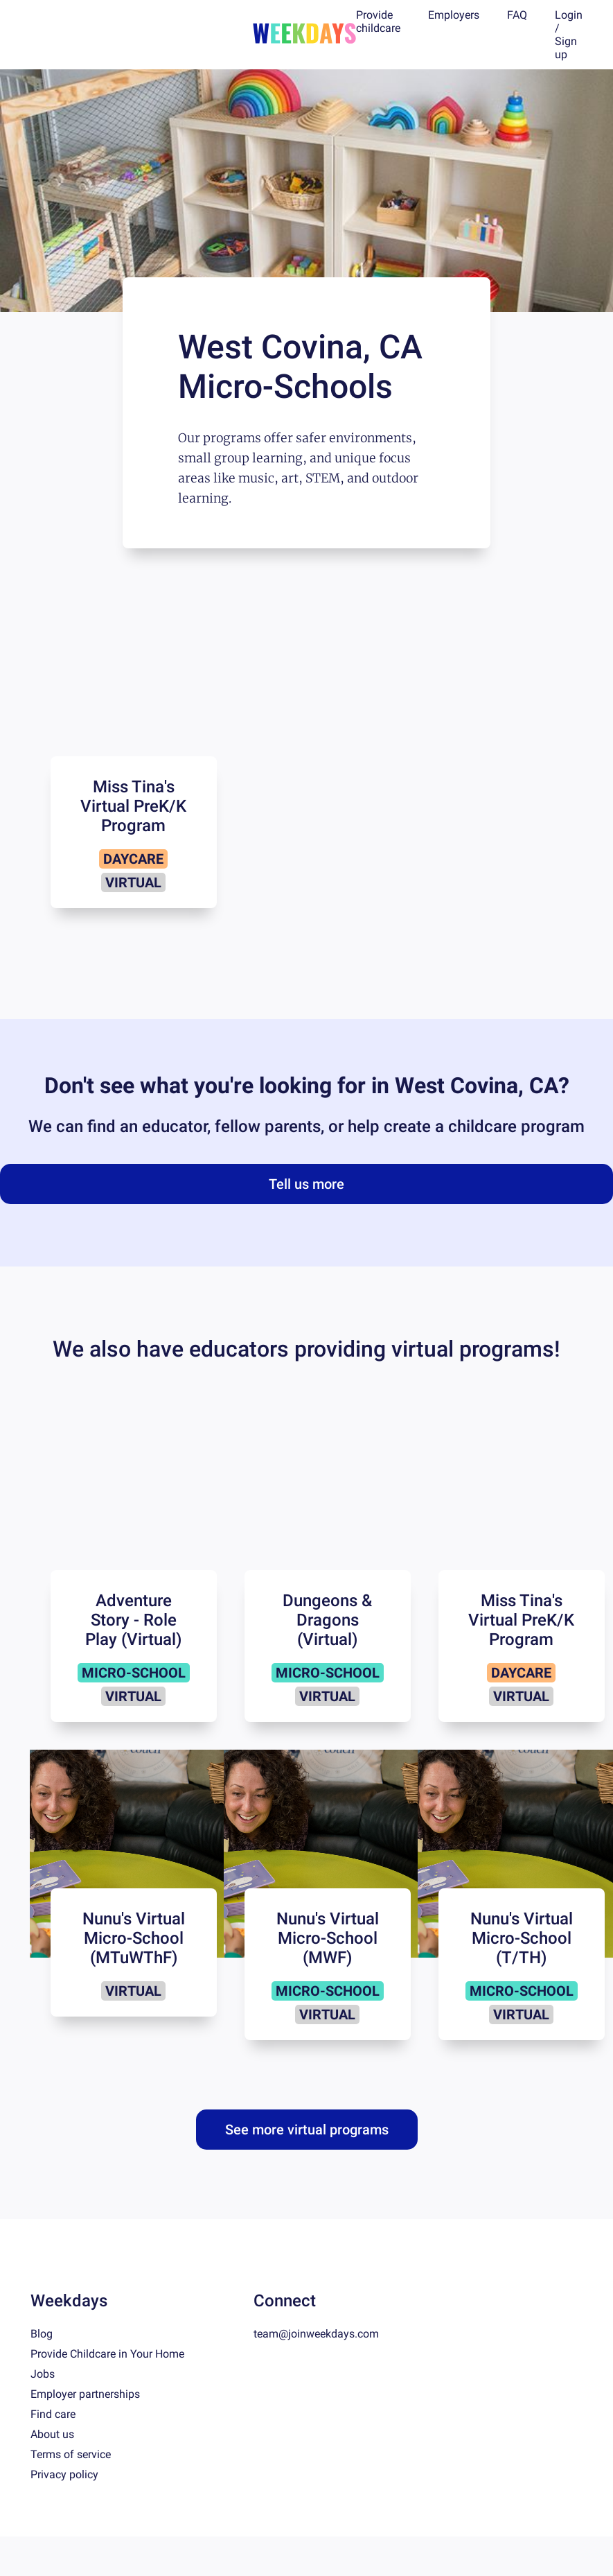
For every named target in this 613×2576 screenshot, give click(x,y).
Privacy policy (64, 2474)
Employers (453, 14)
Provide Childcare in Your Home (107, 2353)
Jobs (42, 2374)
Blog (41, 2333)
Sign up (566, 48)
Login (569, 14)
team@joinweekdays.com (316, 2333)
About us (52, 2434)
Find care (52, 2414)
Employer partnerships (85, 2394)
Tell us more (306, 1184)
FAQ (517, 14)
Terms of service (70, 2454)
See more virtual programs (307, 2129)
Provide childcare (378, 21)
